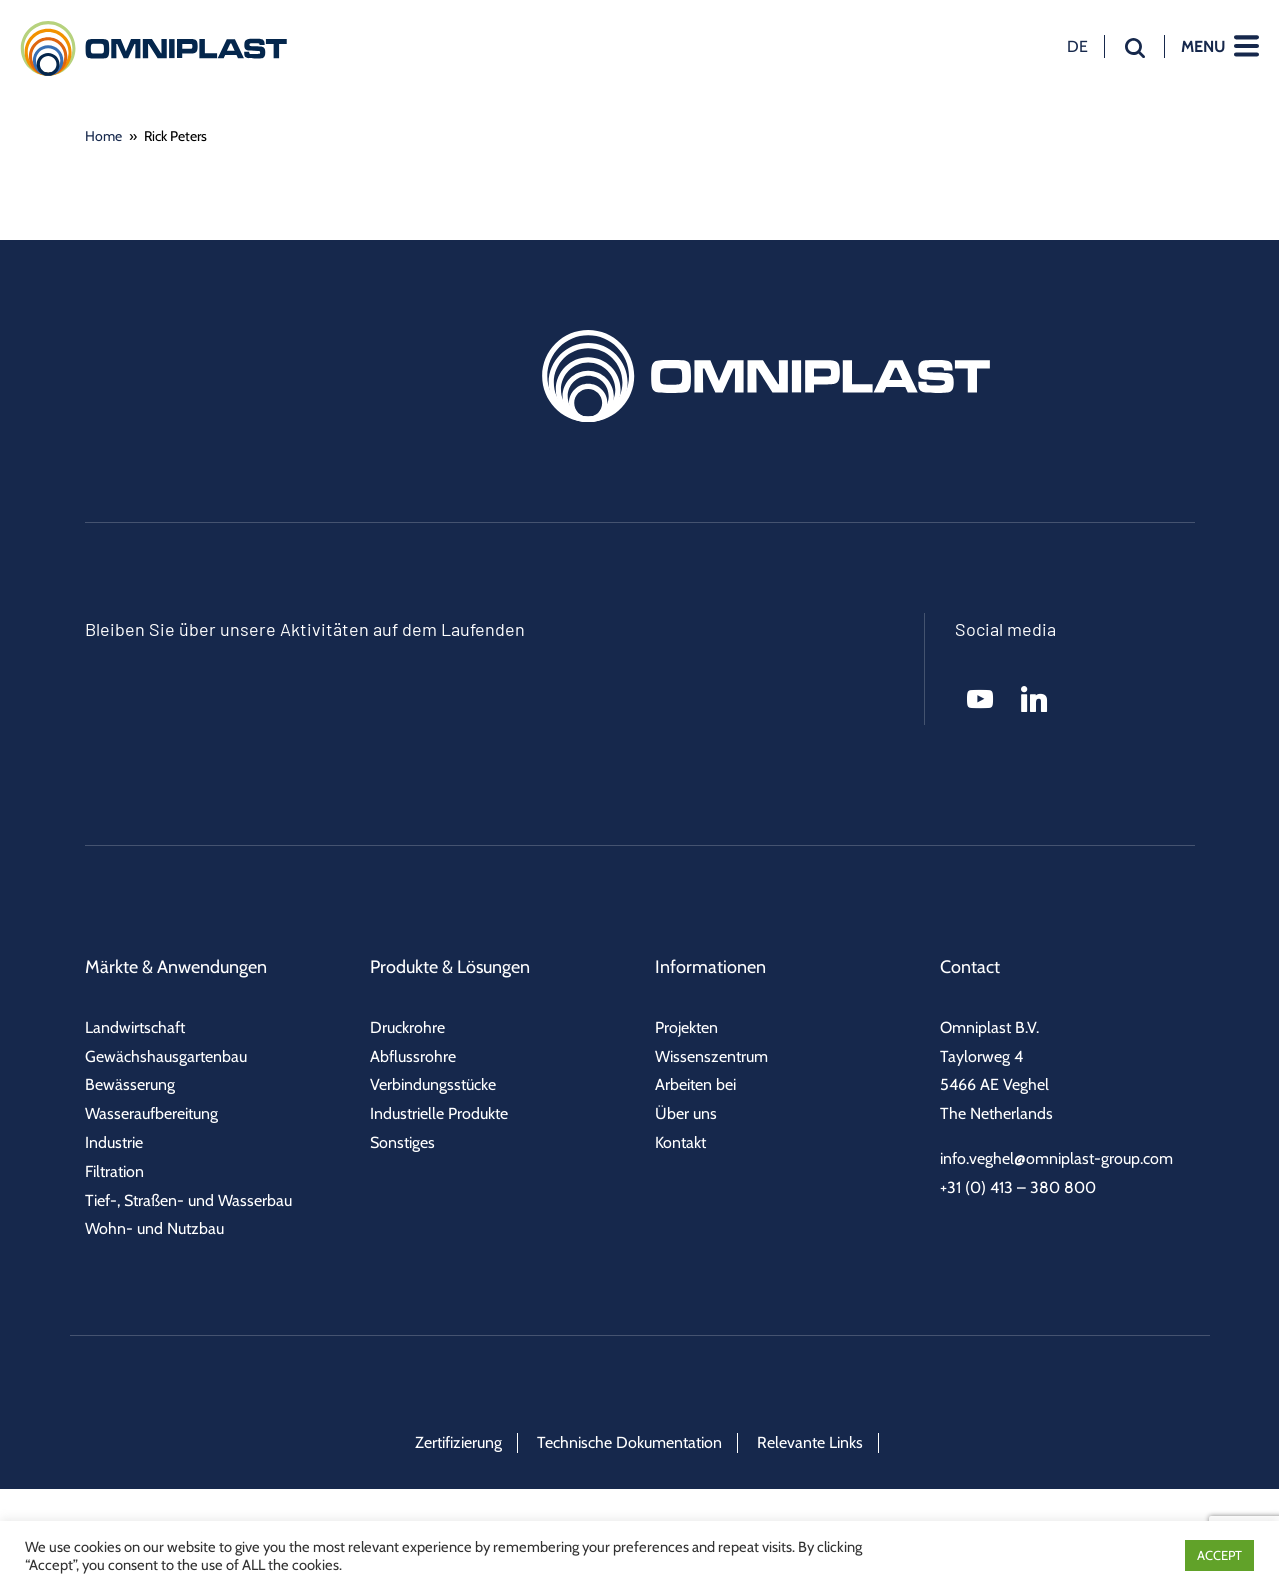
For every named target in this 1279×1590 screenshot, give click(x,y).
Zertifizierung (458, 1442)
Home (103, 136)
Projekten (686, 1027)
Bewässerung (130, 1084)
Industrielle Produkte (439, 1113)
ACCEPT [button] (1219, 1555)
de (1077, 46)
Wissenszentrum (711, 1056)
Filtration (114, 1171)
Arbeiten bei (695, 1084)
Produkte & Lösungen (450, 967)
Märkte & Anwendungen (176, 967)
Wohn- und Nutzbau (154, 1228)
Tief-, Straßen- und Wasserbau (188, 1200)
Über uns (686, 1113)
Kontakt (680, 1142)
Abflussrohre (413, 1056)
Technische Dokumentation (629, 1442)
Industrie (114, 1142)
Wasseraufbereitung (151, 1113)
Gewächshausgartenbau (166, 1056)
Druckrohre (407, 1027)
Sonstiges (402, 1142)
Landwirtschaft (135, 1027)
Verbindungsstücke (433, 1084)
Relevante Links (810, 1442)
